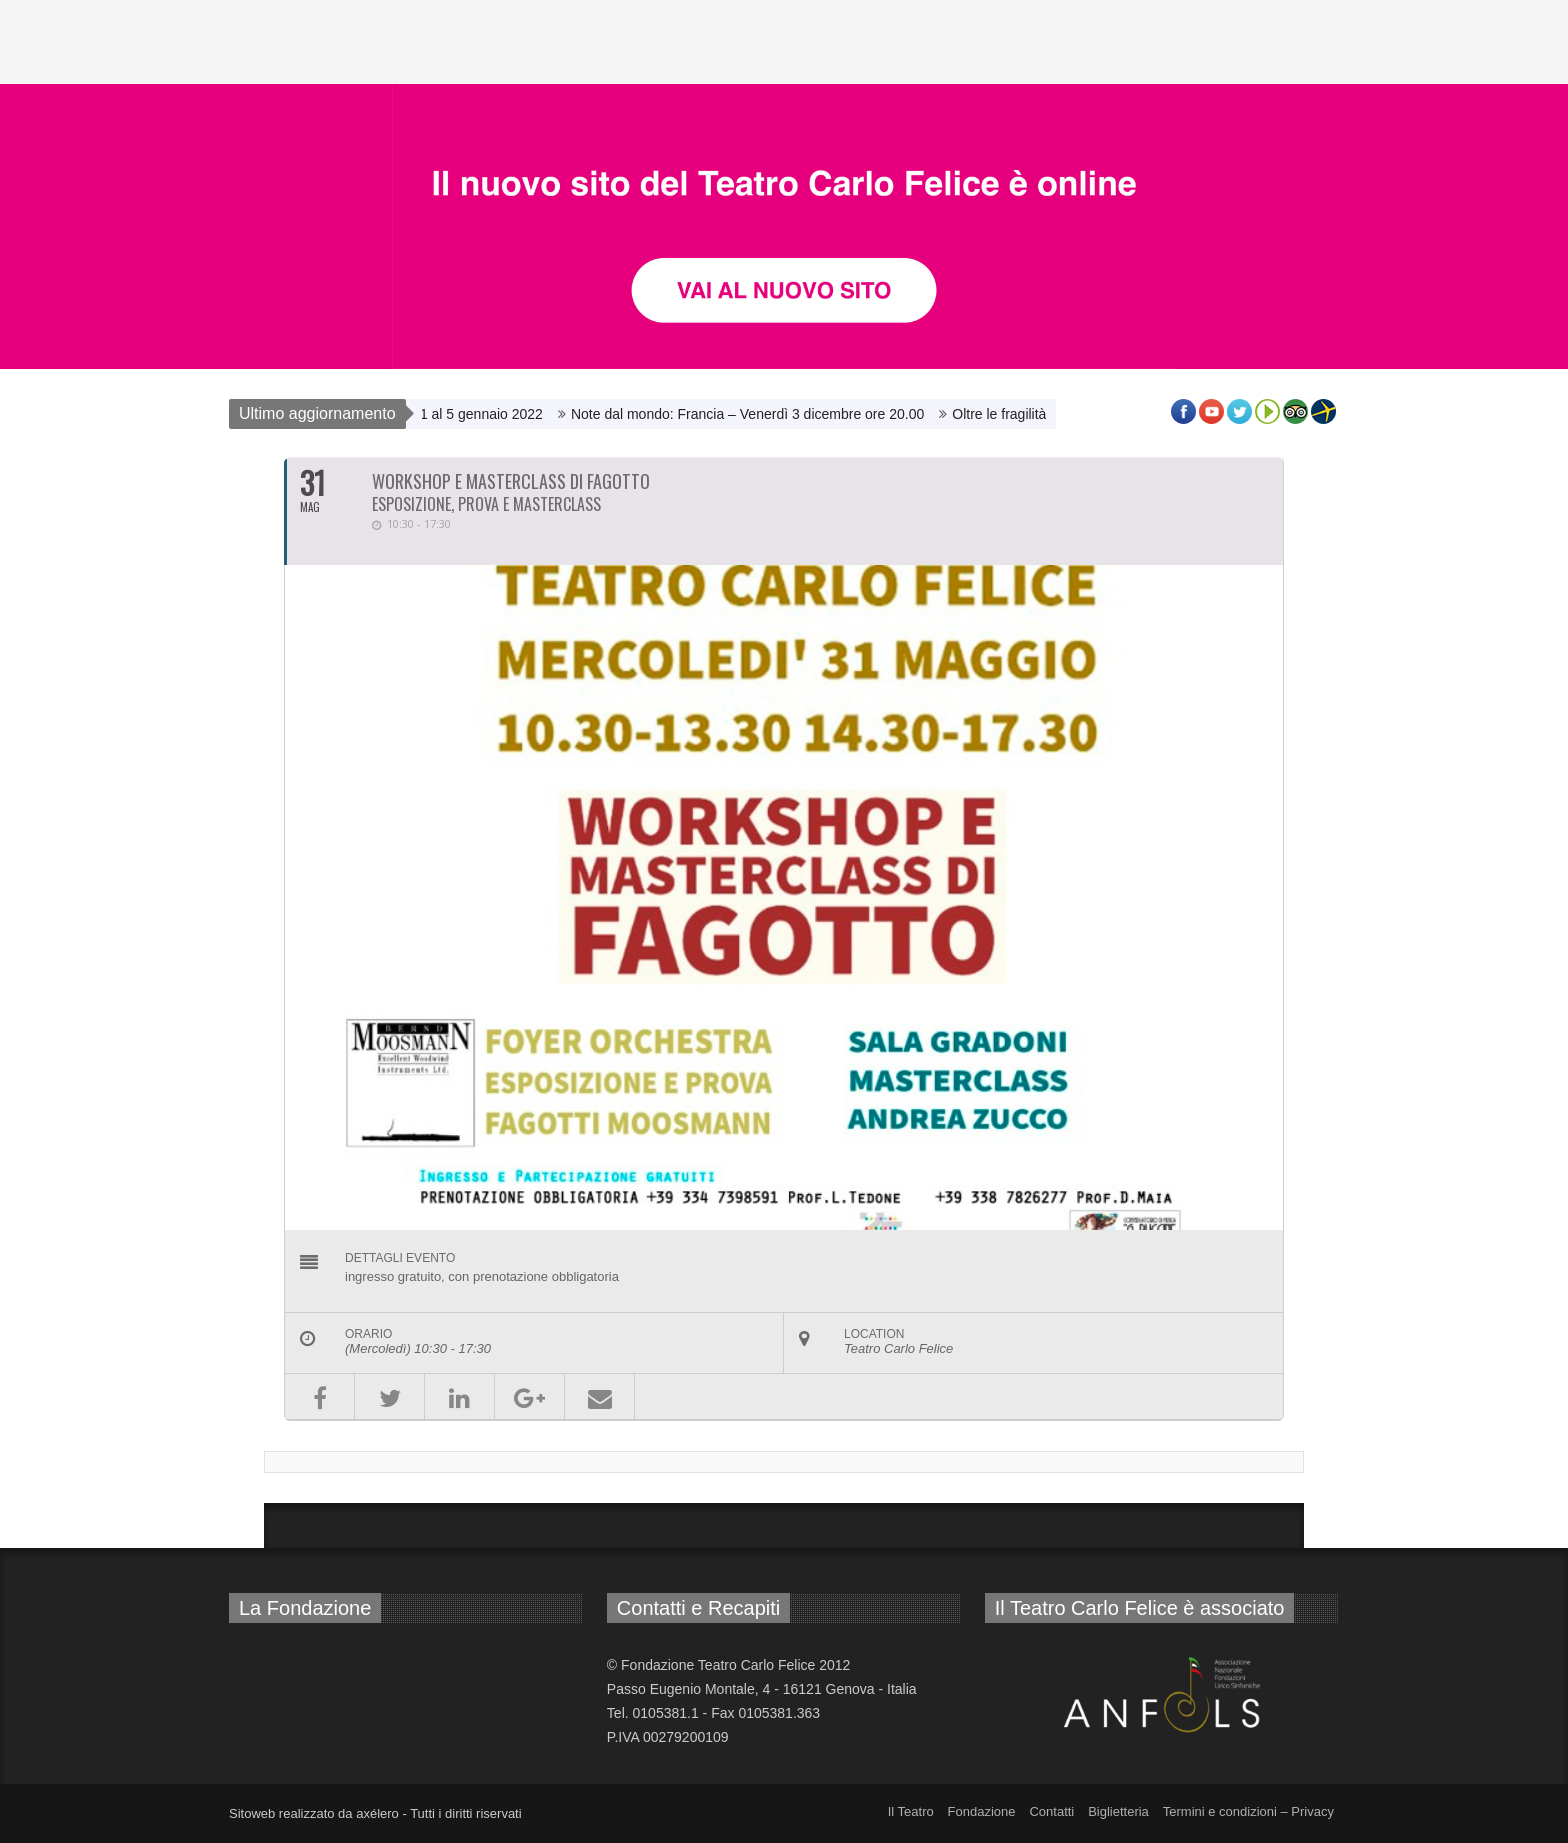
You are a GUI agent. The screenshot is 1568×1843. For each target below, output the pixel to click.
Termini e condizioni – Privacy (1248, 1811)
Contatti (1051, 1811)
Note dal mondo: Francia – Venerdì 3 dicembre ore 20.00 (752, 414)
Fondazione (982, 1811)
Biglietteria (1118, 1811)
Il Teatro (911, 1811)
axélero (377, 1813)
